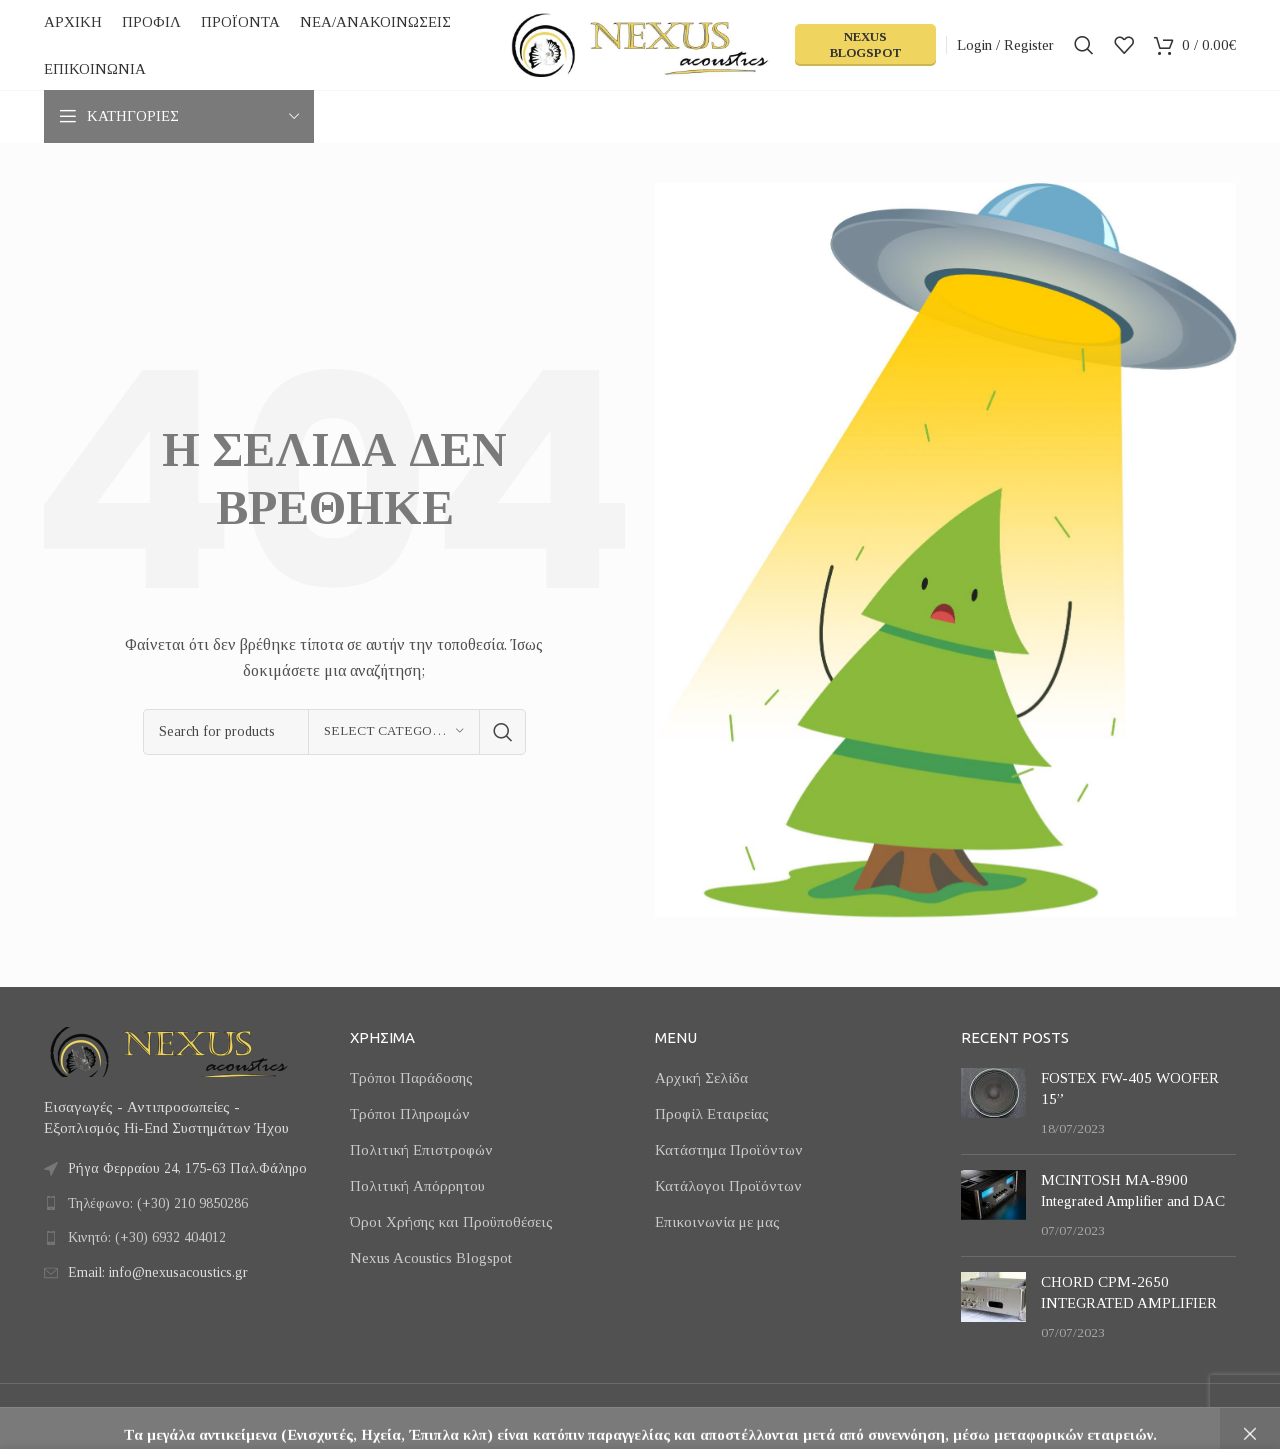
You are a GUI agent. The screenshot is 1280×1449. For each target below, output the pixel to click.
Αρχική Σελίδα (701, 1078)
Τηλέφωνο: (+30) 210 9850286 (158, 1203)
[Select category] (394, 732)
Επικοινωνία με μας (717, 1222)
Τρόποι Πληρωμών (410, 1114)
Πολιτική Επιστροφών (421, 1150)
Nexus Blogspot (866, 44)
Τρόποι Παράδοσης (411, 1078)
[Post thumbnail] (993, 1103)
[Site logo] (640, 43)
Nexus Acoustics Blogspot (431, 1258)
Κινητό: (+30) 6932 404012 (147, 1237)
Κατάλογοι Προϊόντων (728, 1186)
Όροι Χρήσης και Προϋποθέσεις (451, 1222)
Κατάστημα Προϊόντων (729, 1150)
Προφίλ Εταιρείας (712, 1114)
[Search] (1084, 45)
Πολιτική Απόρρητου (417, 1186)
